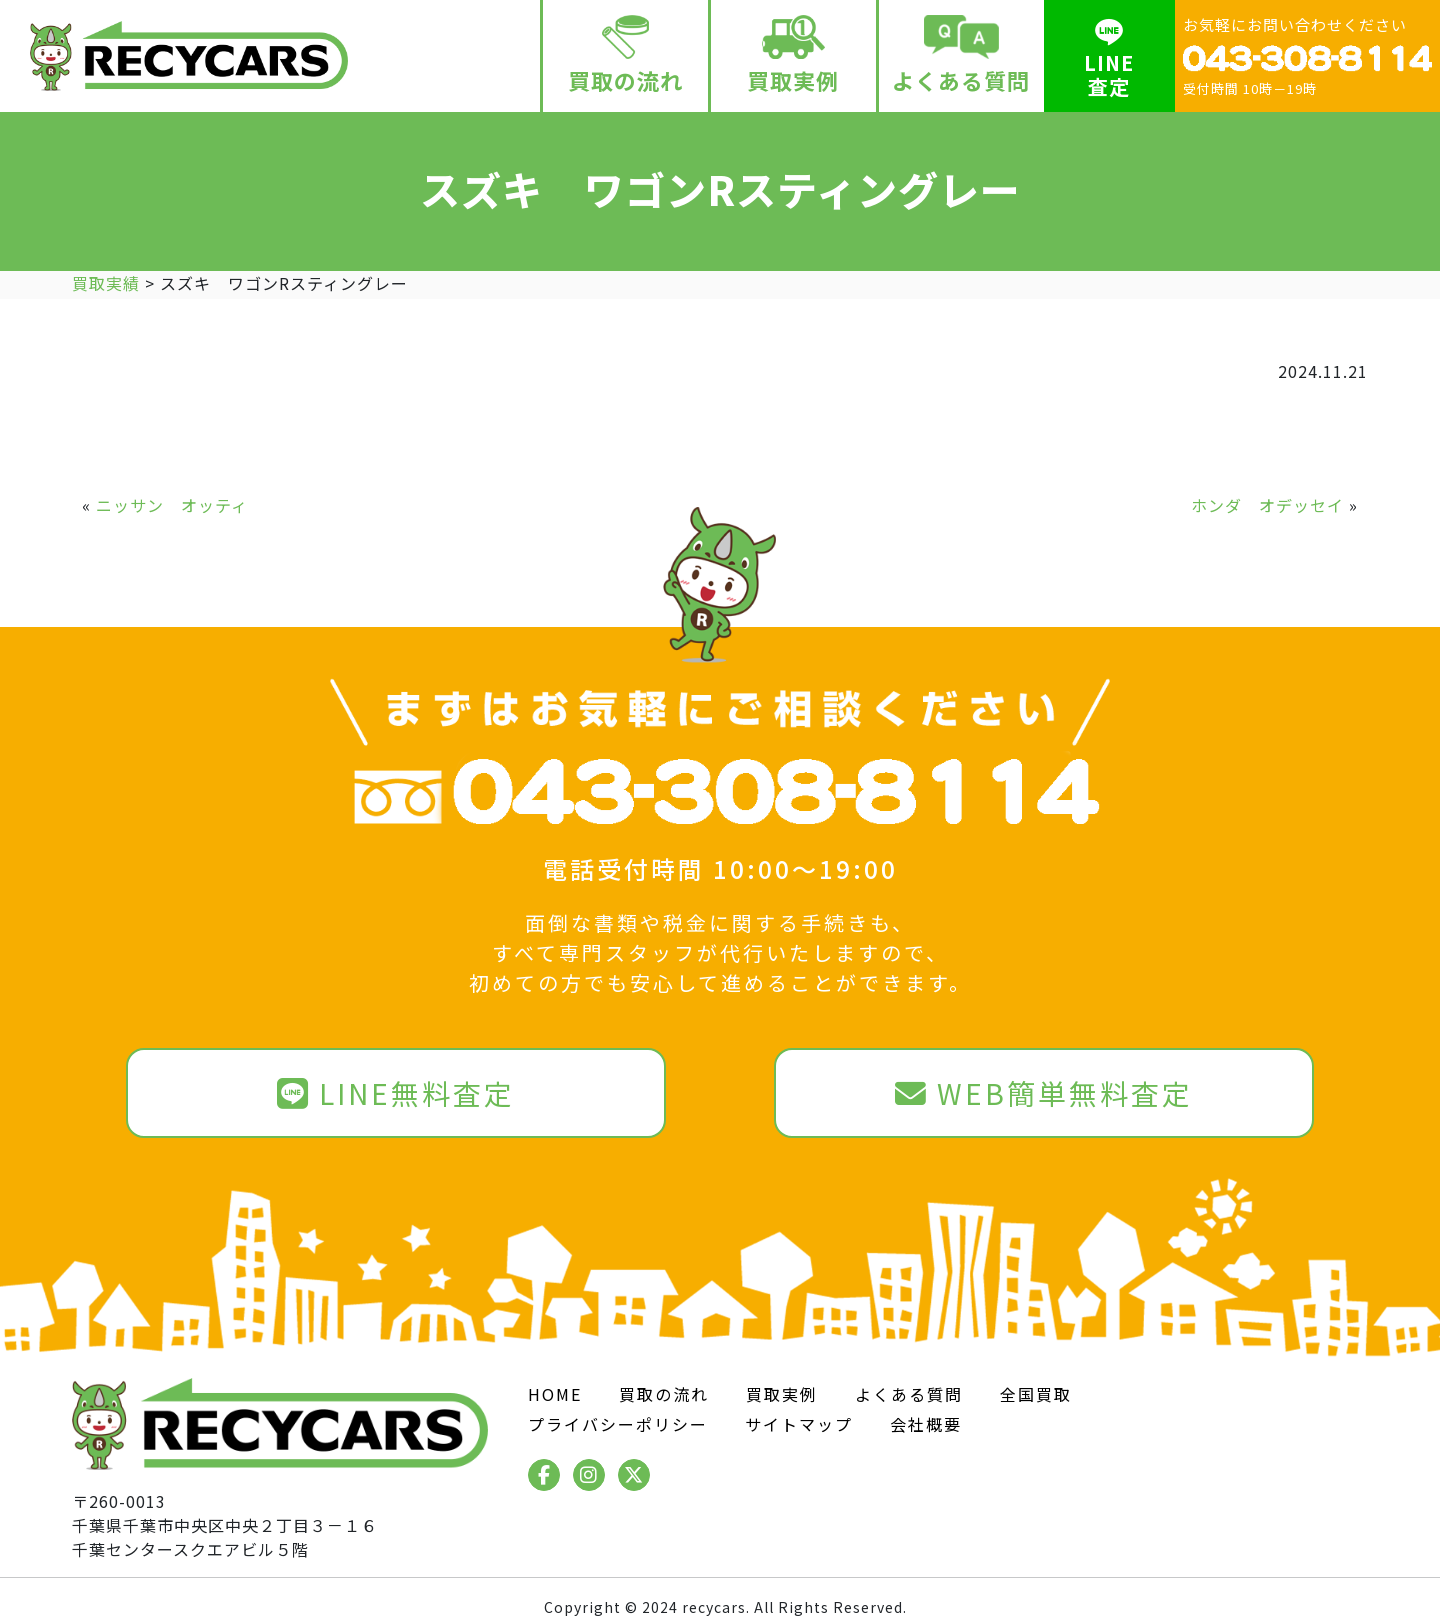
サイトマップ (799, 1424)
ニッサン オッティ (172, 505)
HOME (555, 1394)
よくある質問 (961, 55)
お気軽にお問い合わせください (1307, 55)
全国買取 (1036, 1394)
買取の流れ (625, 55)
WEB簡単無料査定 (1044, 1093)
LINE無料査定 (396, 1093)
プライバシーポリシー (618, 1424)
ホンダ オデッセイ (1267, 505)
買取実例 (793, 55)
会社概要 (926, 1424)
